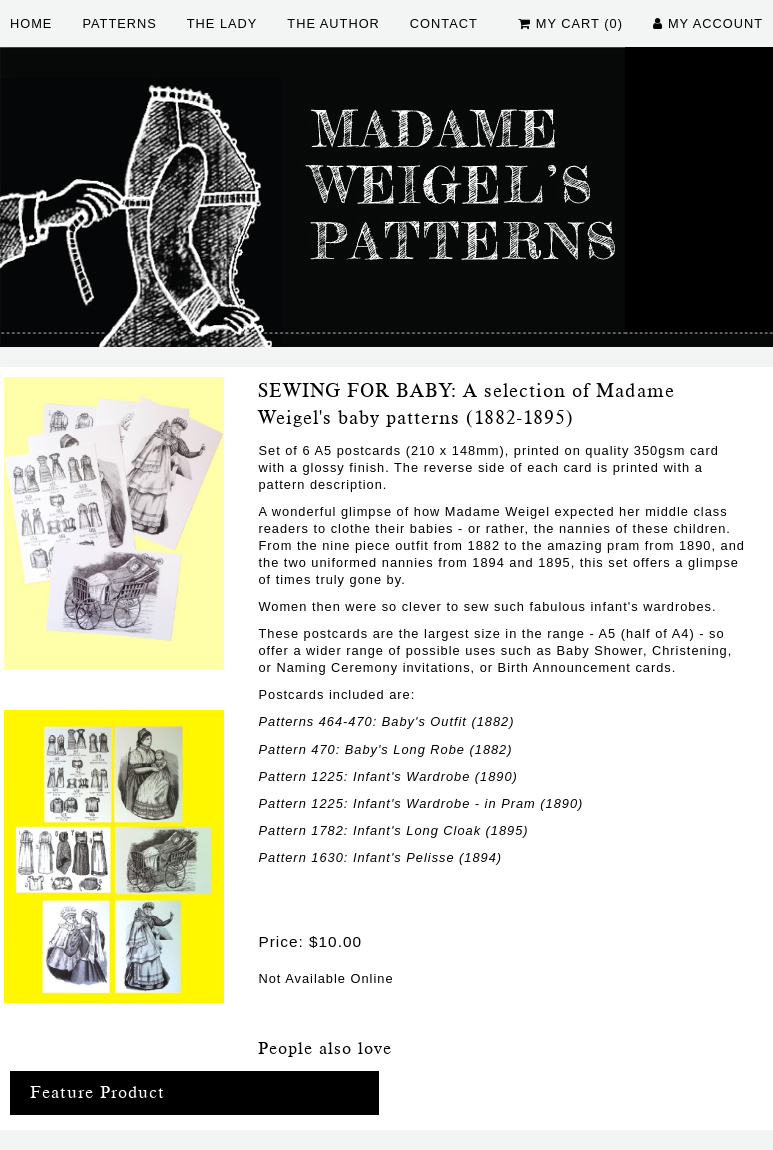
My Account (715, 23)
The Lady (222, 23)
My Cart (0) (579, 23)
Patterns (119, 23)
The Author (333, 23)
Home (31, 23)
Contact (444, 23)
